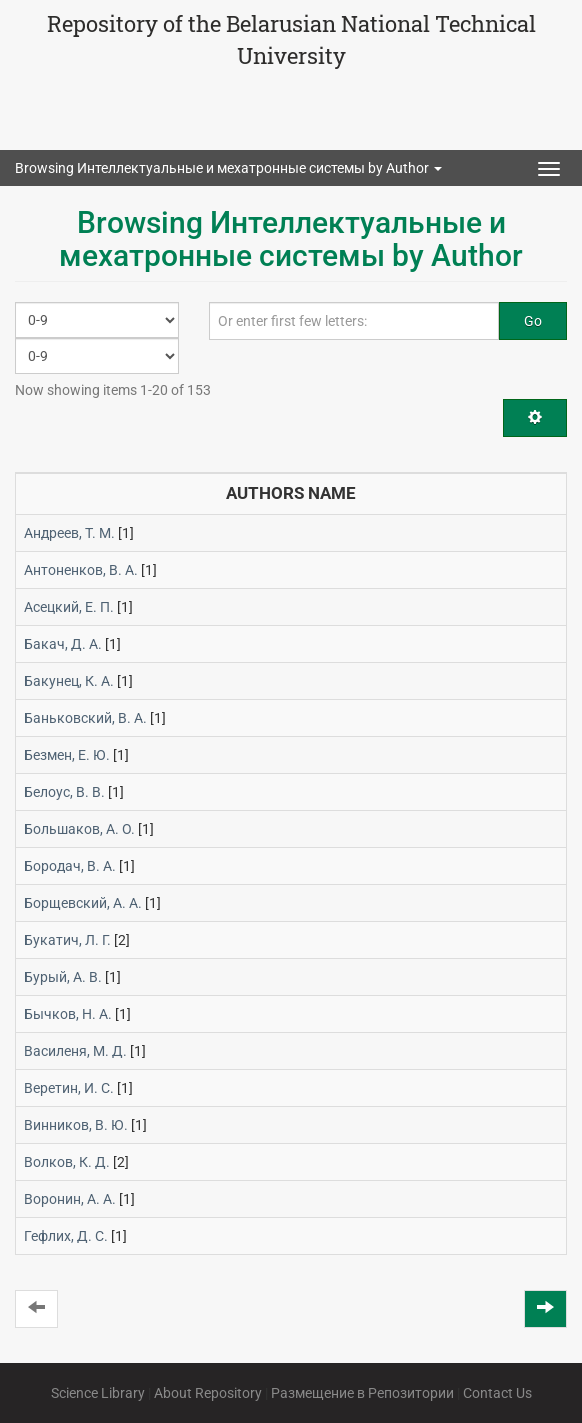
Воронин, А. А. (70, 1199)
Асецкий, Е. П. (69, 607)
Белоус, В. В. (64, 792)
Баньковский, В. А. (85, 718)
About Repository (208, 1393)
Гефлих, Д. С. (66, 1236)
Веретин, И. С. (69, 1088)
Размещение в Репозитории (362, 1393)
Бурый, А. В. (63, 977)
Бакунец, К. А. (69, 681)
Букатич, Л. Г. (67, 940)
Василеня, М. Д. (75, 1051)
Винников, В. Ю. (76, 1125)
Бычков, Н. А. (68, 1014)
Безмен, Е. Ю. (67, 755)
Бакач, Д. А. (63, 644)
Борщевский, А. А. (83, 903)
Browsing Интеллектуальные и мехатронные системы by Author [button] (228, 168)
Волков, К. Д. (67, 1162)
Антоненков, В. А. (81, 570)
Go (533, 321)
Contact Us (497, 1393)
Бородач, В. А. (70, 866)
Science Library (98, 1393)
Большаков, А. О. (79, 829)
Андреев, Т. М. (69, 533)
